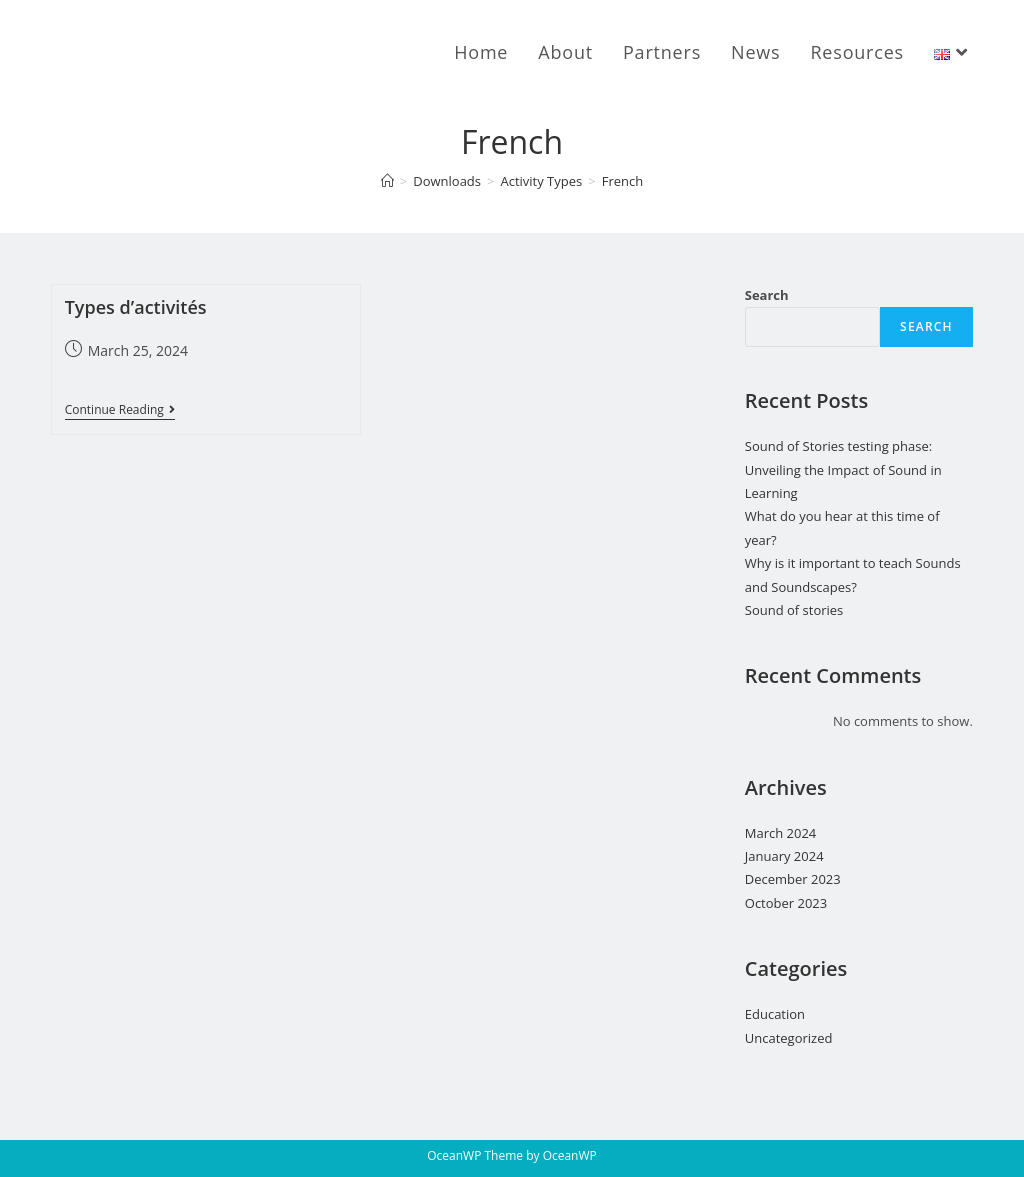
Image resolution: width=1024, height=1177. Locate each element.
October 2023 (786, 903)
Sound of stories (794, 610)
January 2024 (784, 856)
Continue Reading (120, 411)
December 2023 (793, 879)
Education (775, 1014)
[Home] (387, 181)
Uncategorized (789, 1038)
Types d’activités (136, 307)
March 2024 (781, 833)
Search (767, 295)
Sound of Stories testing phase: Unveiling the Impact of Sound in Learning (843, 469)
